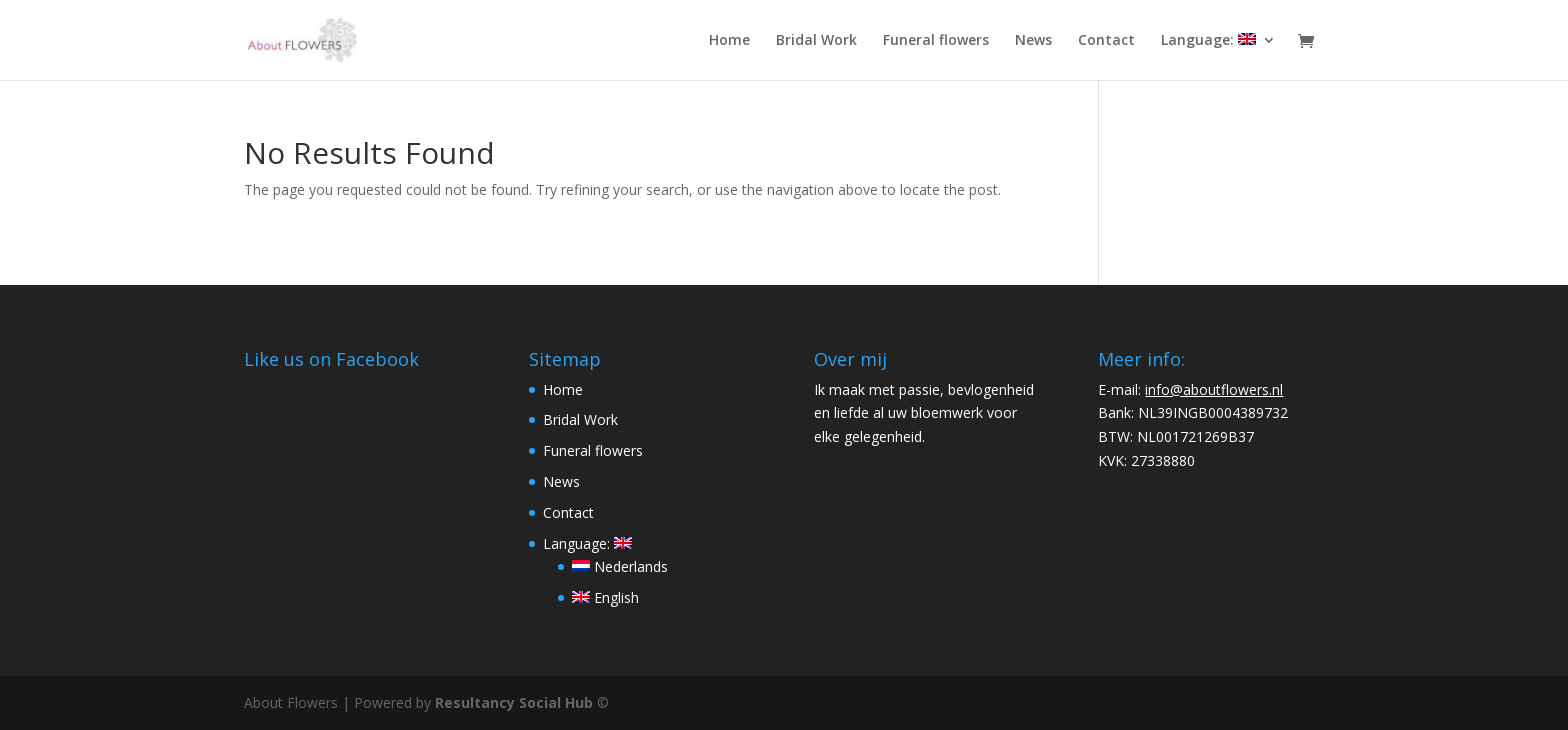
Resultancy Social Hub (514, 702)
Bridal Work (816, 41)
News (1033, 41)
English (605, 597)
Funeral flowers (936, 41)
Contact (1106, 41)
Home (729, 41)
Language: (1208, 41)
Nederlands (620, 566)
